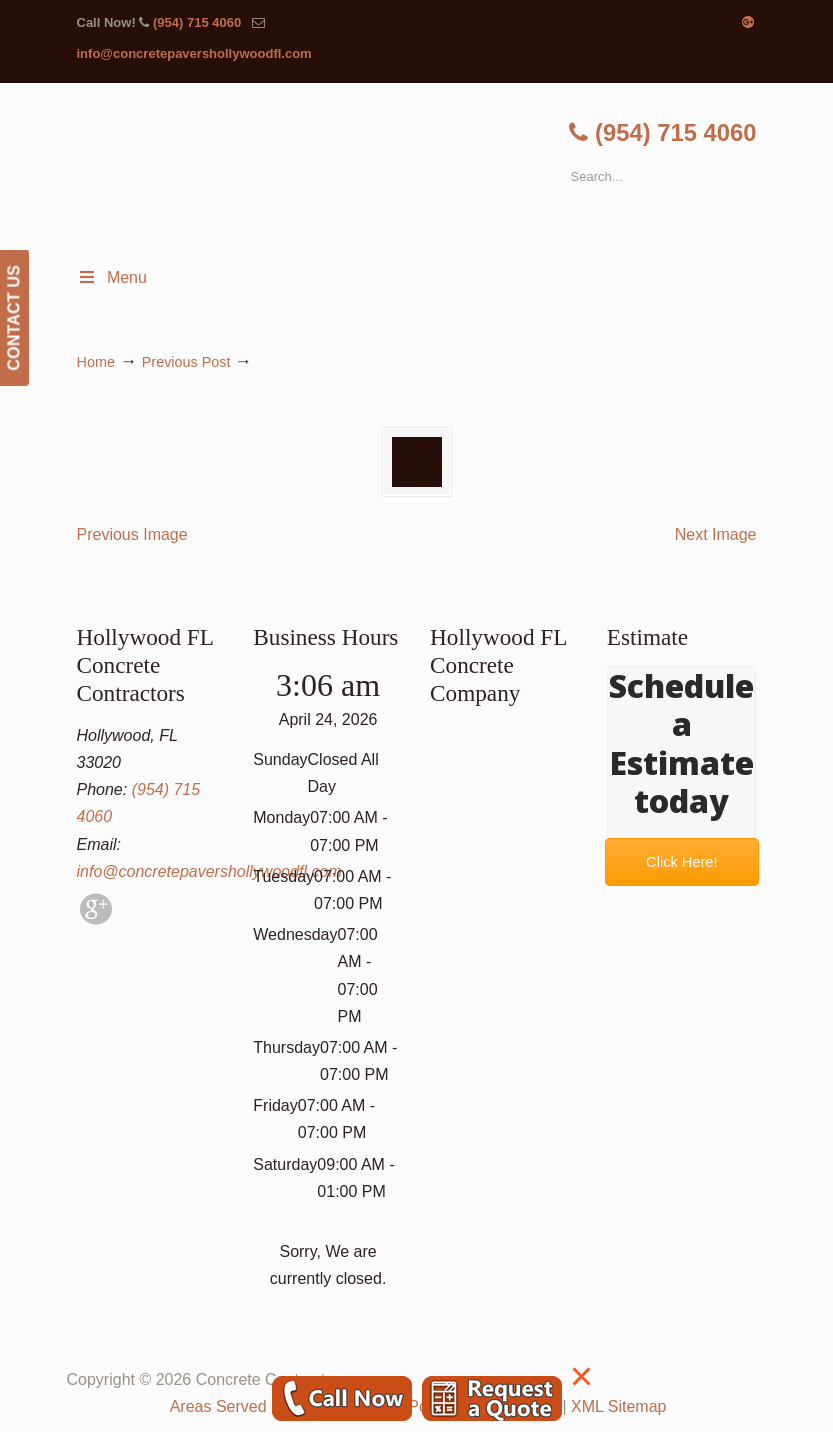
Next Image (716, 534)
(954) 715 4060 (197, 22)
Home (96, 362)
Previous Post (186, 362)
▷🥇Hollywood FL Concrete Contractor (437, 170)
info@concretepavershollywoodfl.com (194, 53)
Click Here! (681, 861)
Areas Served (218, 1406)
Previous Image (132, 534)
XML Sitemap (618, 1406)
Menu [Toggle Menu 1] (112, 277)
